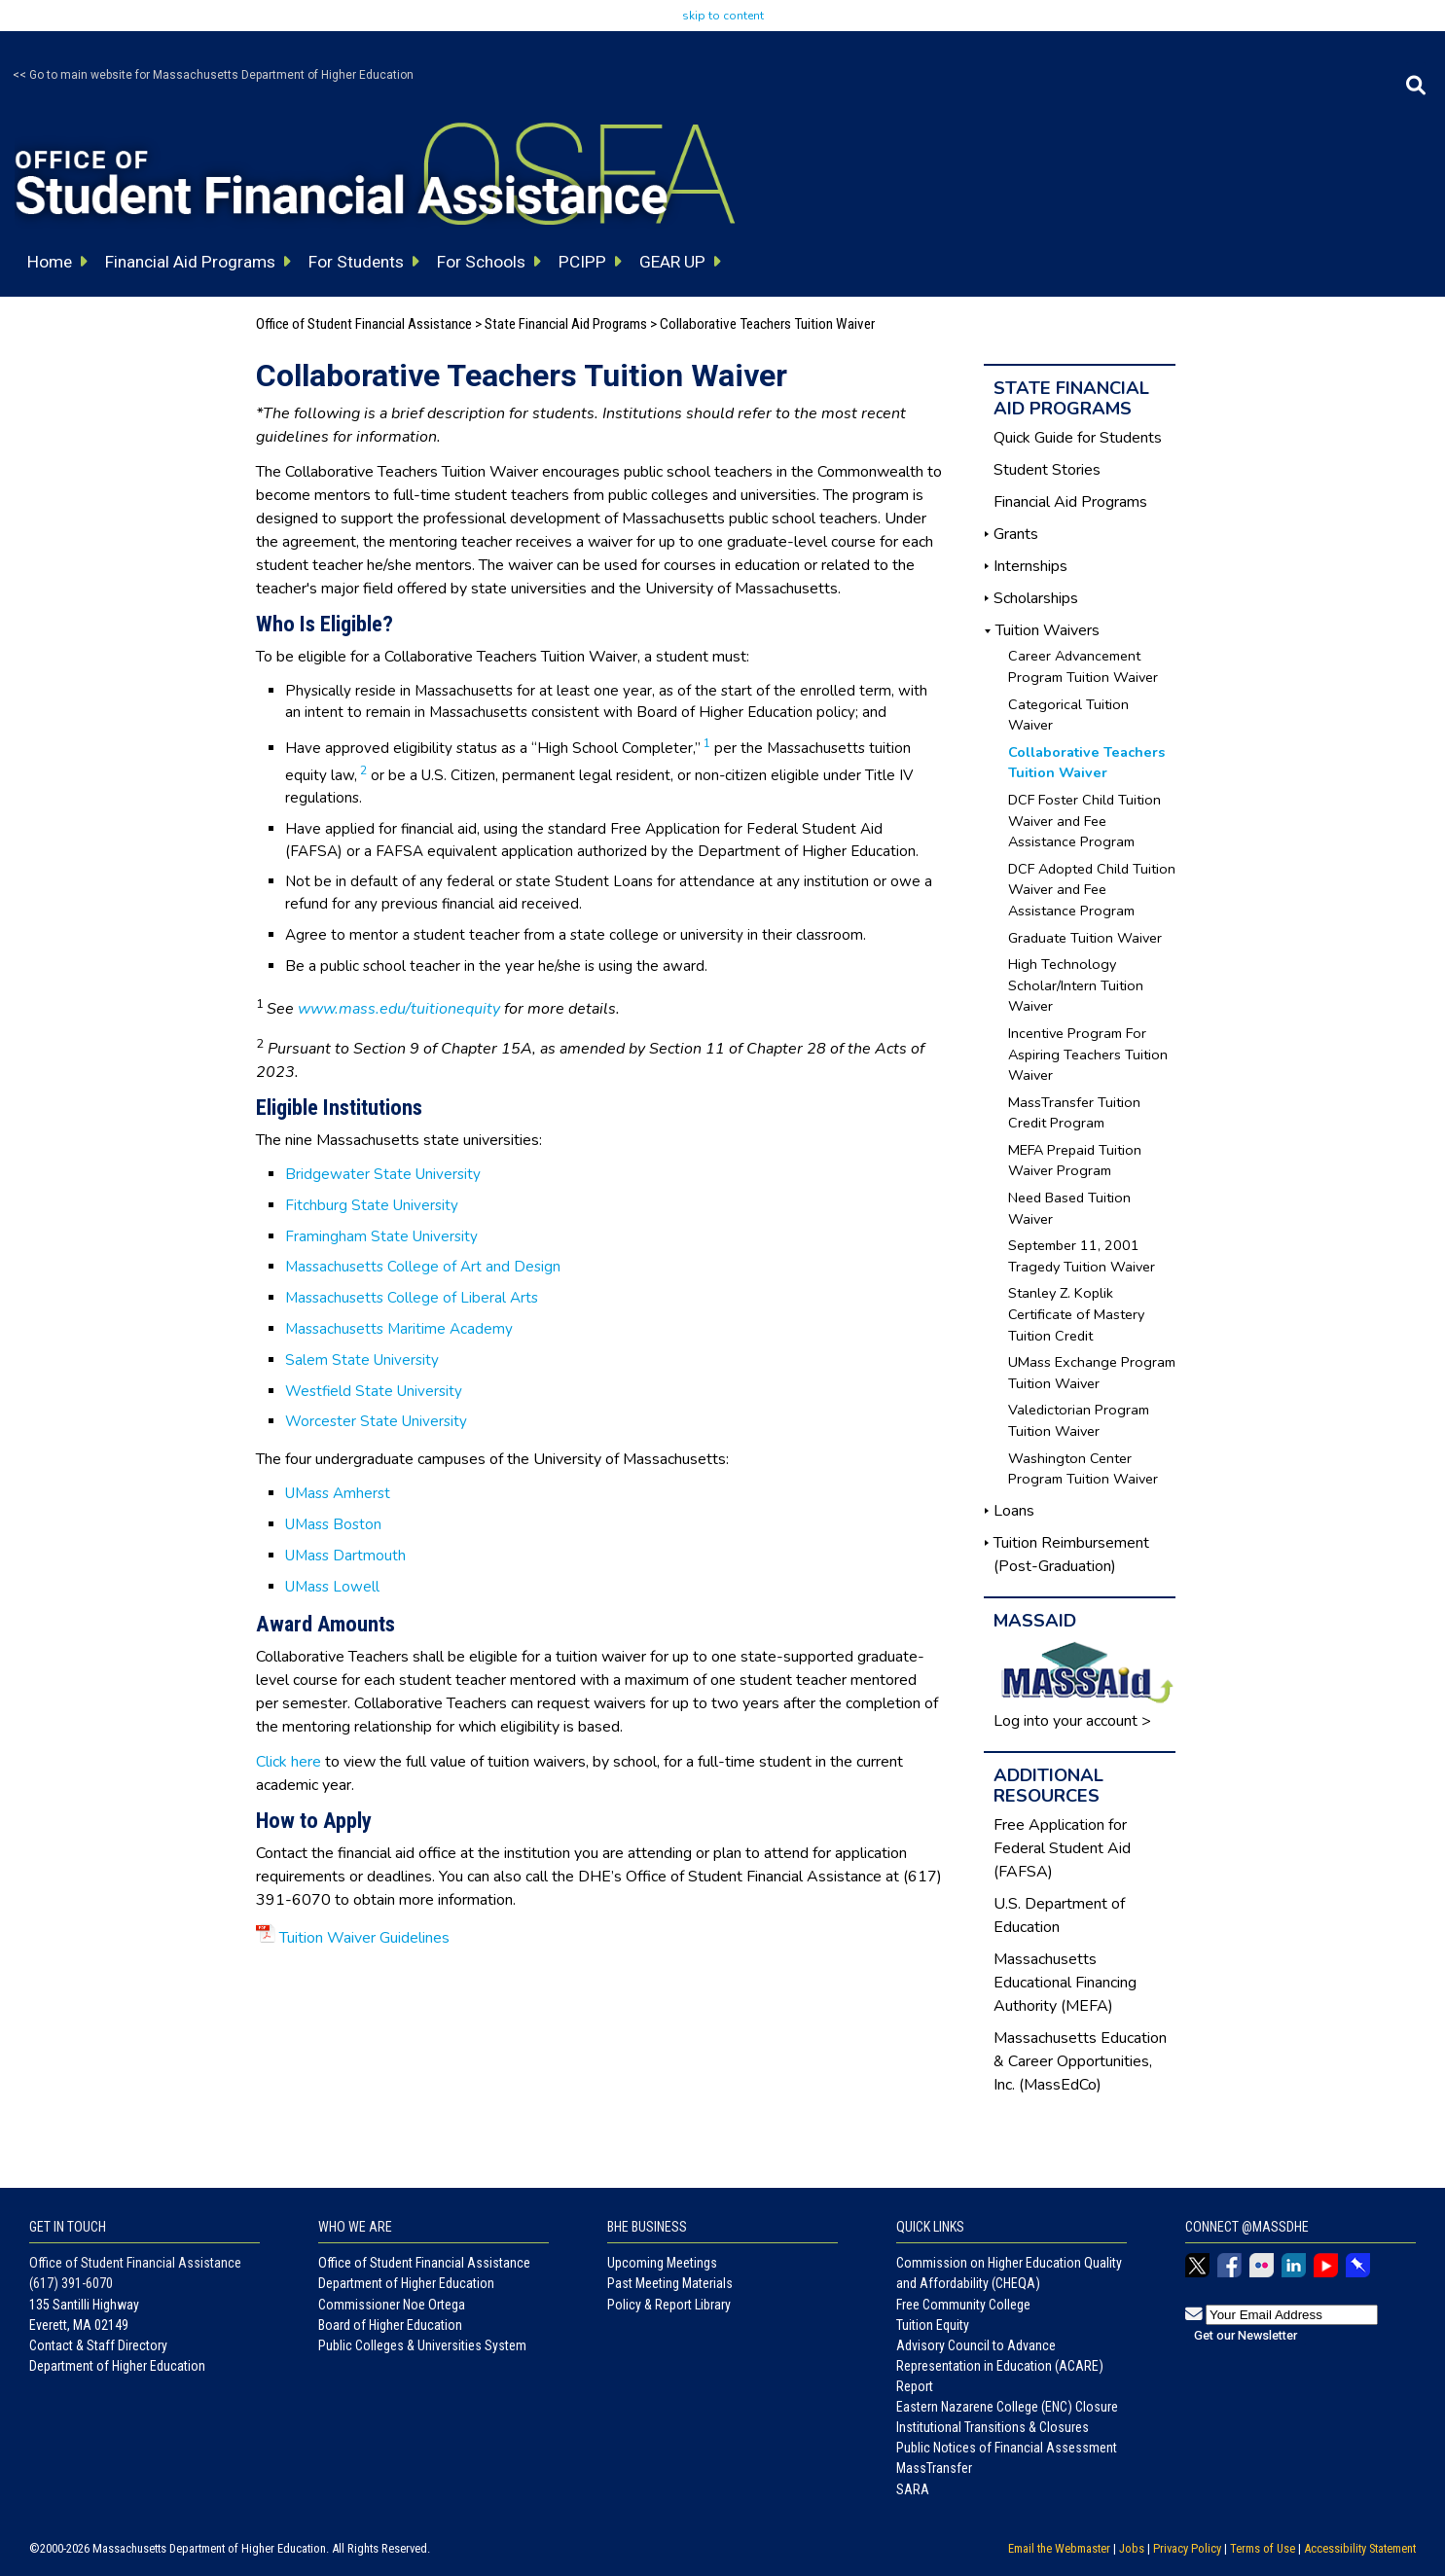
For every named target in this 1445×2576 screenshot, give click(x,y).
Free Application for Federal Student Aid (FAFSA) (1062, 1848)
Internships (1030, 566)
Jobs (1131, 2548)
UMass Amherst (337, 1493)
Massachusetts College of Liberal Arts (411, 1297)
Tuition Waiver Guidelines (364, 1938)
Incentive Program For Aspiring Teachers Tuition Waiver (1088, 1054)
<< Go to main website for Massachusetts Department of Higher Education (213, 75)
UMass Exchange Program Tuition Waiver (1091, 1372)
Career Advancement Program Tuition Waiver (1083, 666)
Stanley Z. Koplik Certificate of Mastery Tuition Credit (1076, 1313)
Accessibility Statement (1360, 2548)
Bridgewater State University (383, 1174)
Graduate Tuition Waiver (1085, 938)
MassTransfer (934, 2468)
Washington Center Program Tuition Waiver (1083, 1469)
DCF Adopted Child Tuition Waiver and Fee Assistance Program (1091, 889)
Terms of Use (1262, 2548)
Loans (1013, 1510)
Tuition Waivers (1047, 630)
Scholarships (1035, 598)
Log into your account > (1072, 1721)
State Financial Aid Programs (566, 324)
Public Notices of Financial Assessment (1006, 2447)
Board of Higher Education (390, 2325)
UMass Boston (333, 1524)
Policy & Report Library (669, 2304)
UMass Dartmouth (345, 1555)
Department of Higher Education (117, 2366)
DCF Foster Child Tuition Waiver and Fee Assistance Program (1084, 820)
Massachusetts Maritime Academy (399, 1329)
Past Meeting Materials (670, 2283)
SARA (912, 2489)
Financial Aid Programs (1070, 502)
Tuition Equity (932, 2325)
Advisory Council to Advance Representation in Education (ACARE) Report (999, 2366)
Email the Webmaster (1059, 2548)
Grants (1015, 534)
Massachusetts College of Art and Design (422, 1266)
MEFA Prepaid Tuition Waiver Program (1074, 1160)
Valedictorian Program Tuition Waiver (1078, 1420)
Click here (288, 1761)
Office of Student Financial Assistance (364, 324)
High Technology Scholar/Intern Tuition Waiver (1075, 985)
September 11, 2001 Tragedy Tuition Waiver (1081, 1255)
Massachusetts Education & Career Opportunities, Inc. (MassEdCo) (1080, 2061)
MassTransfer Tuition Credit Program (1074, 1112)
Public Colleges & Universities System (422, 2345)
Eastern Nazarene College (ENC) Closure (1007, 2407)
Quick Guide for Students (1077, 437)
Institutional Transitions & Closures (992, 2427)
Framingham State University (381, 1236)
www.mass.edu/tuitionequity (399, 1009)
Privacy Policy (1187, 2548)
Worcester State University (376, 1421)
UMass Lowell (332, 1586)
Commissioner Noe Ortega (391, 2304)
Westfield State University (373, 1391)
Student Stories (1047, 470)
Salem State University (362, 1360)
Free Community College (963, 2304)
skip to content (723, 15)
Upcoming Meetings (662, 2263)
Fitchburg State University (371, 1205)
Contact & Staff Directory (98, 2345)
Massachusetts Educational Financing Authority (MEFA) (1065, 1983)
